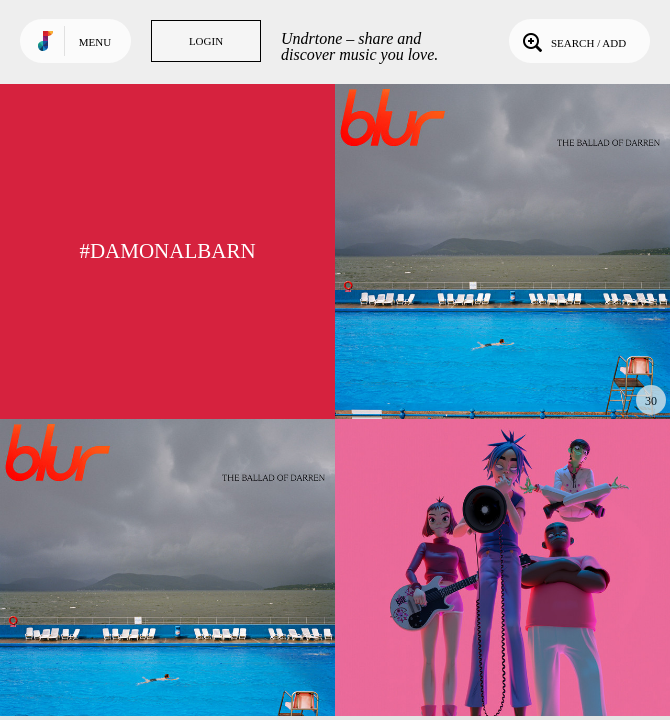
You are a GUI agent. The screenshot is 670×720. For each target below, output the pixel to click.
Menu (95, 42)
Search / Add (572, 41)
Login (206, 41)
